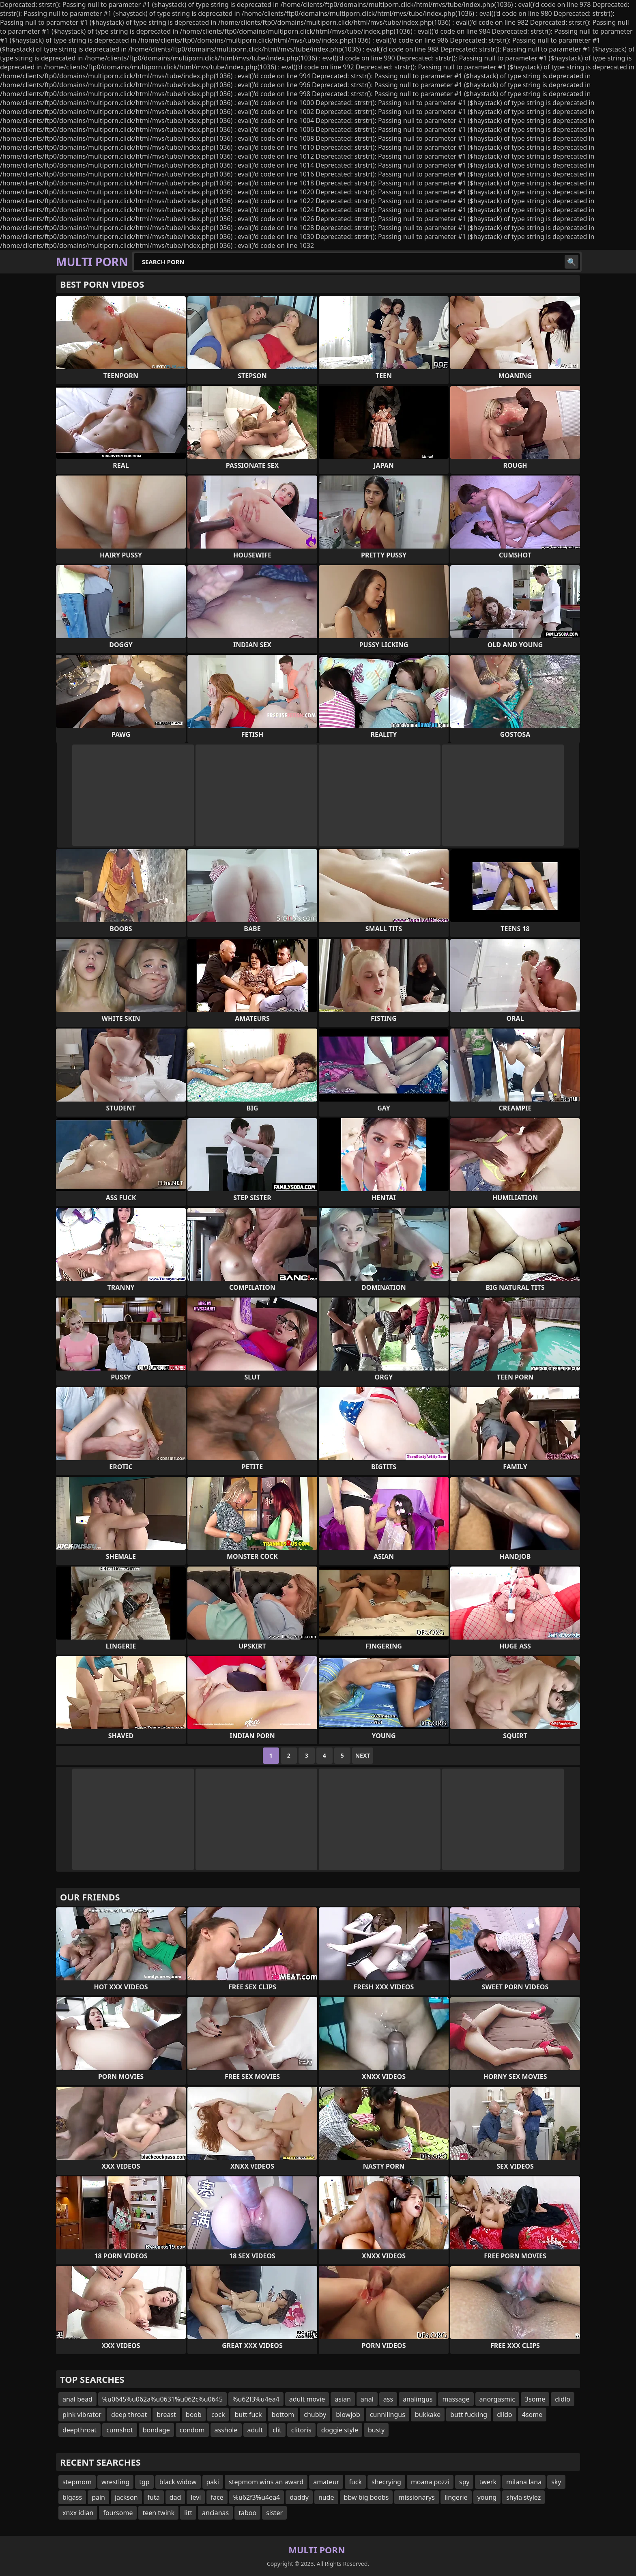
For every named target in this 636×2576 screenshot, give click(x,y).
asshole (226, 2429)
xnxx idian (77, 2512)
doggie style (339, 2429)
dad (175, 2497)
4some (532, 2414)
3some (535, 2399)
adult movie (307, 2399)
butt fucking (468, 2414)
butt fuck (248, 2414)
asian (343, 2399)
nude (326, 2497)
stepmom (77, 2481)
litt (188, 2512)
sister (274, 2512)
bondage (156, 2429)
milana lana (523, 2481)
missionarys (416, 2497)
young (486, 2497)
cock (218, 2414)
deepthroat (79, 2429)
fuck (355, 2481)
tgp (144, 2481)
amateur (326, 2481)
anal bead (77, 2399)
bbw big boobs (366, 2497)
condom (192, 2429)
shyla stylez (523, 2497)
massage (455, 2399)
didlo (562, 2399)
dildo (504, 2414)
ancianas (215, 2512)
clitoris (301, 2429)
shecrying (386, 2481)
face (217, 2497)
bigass (72, 2497)
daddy (299, 2497)
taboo (247, 2512)
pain (98, 2497)
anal (367, 2399)
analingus (417, 2399)
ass (388, 2399)
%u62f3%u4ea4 (255, 2399)
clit (277, 2429)
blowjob (348, 2414)
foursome (118, 2512)
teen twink (158, 2512)
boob (194, 2414)
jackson (126, 2497)
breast (166, 2414)
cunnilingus (387, 2414)
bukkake (427, 2414)
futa (154, 2497)
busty (376, 2429)
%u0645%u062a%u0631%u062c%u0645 (162, 2399)
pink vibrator (81, 2414)
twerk (487, 2481)
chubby (315, 2414)
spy (464, 2481)
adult (255, 2429)
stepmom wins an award (266, 2481)
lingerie (456, 2497)
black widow (178, 2481)
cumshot (119, 2429)
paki (212, 2481)
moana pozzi (430, 2481)
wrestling (115, 2481)
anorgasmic (497, 2399)
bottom (283, 2414)
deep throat (129, 2414)
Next (362, 1755)
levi (196, 2497)
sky (556, 2481)
